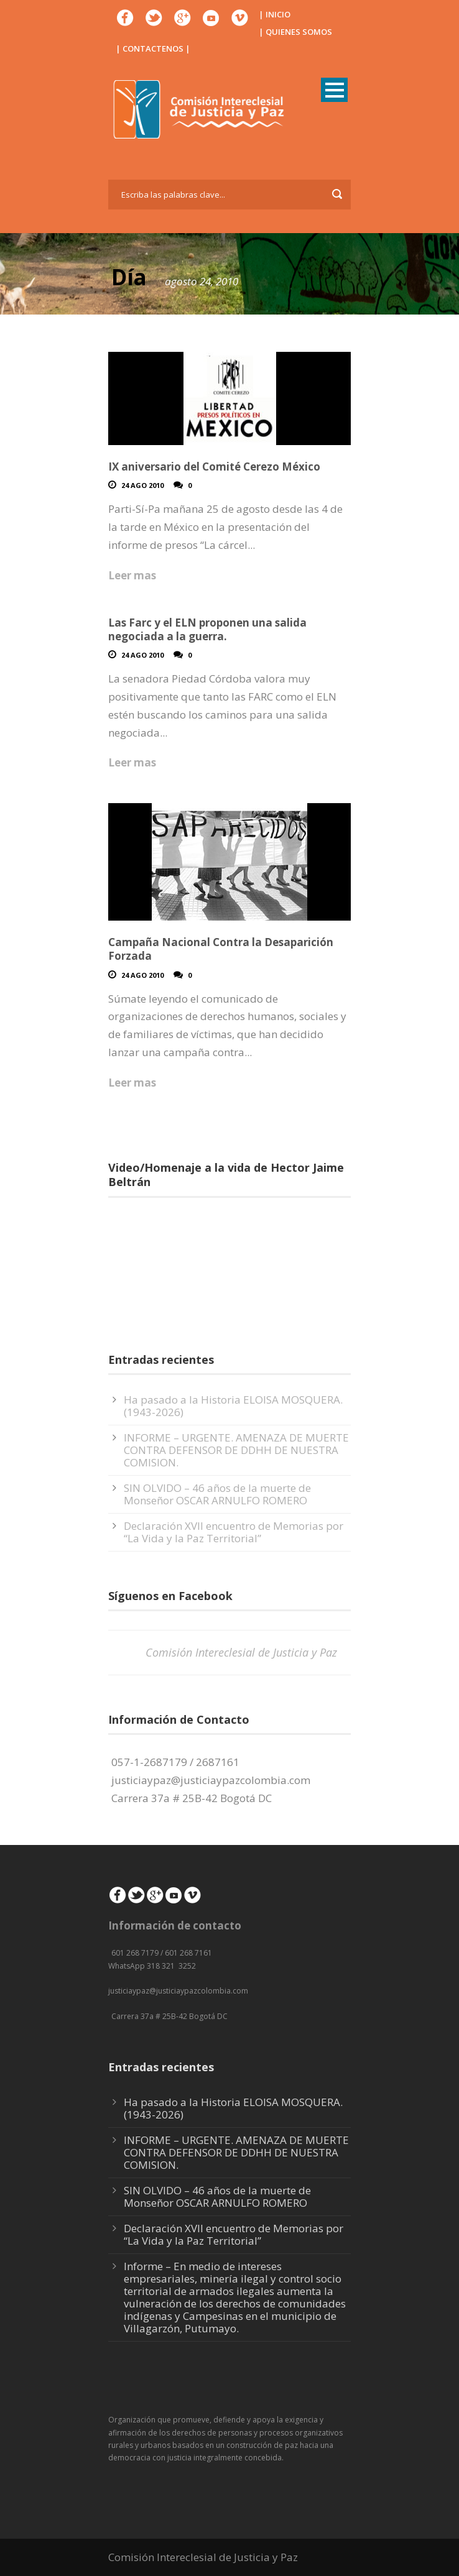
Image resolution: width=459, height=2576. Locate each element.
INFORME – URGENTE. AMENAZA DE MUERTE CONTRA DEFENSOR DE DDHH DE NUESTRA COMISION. (236, 1450)
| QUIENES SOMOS (295, 31)
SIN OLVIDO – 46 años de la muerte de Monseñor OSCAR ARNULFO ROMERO (217, 1494)
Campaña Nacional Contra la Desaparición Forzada (220, 949)
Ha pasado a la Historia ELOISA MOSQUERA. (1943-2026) (233, 1405)
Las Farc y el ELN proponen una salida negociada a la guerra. (207, 629)
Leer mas (132, 575)
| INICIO (274, 14)
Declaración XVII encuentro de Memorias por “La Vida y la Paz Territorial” (233, 1532)
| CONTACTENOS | (153, 48)
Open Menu (334, 90)
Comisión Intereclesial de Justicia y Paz (241, 1652)
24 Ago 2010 (142, 485)
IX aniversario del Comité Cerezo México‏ (214, 466)
